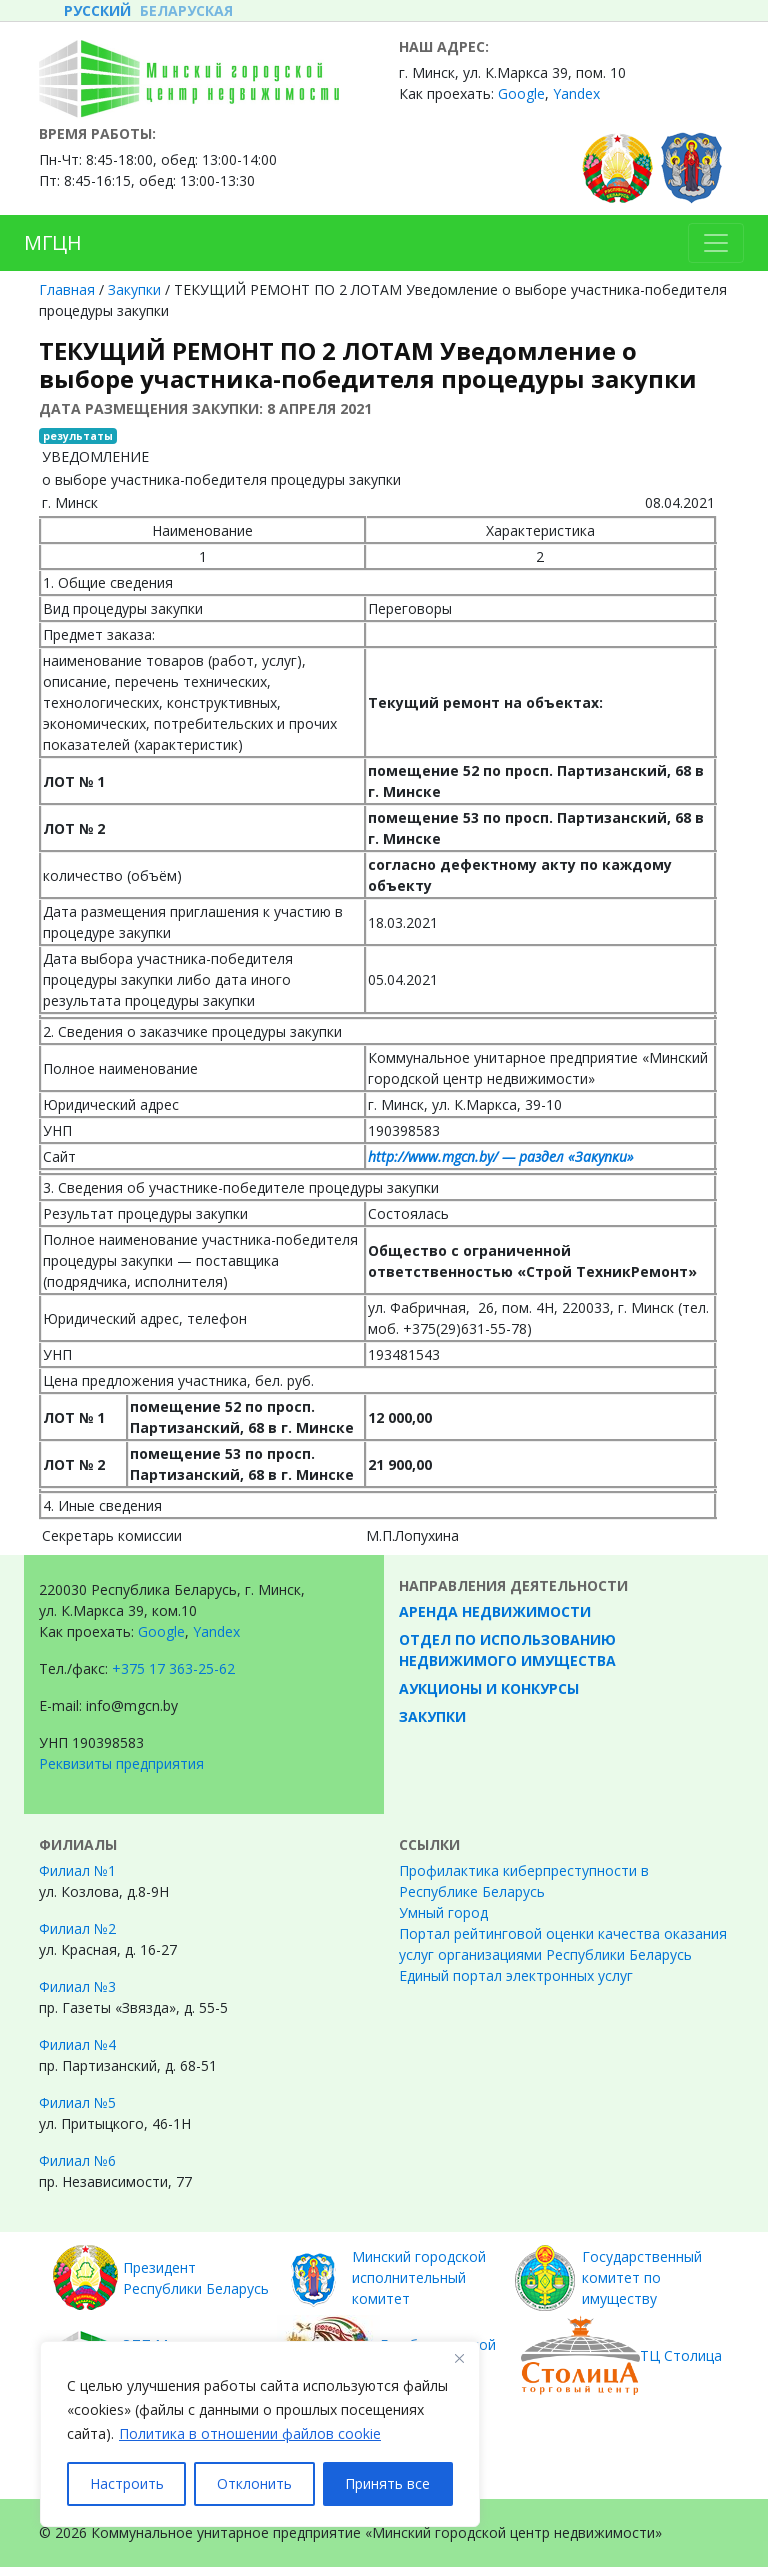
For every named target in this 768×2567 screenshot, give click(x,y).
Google (521, 93)
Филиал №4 (77, 2044)
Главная (67, 289)
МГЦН (53, 242)
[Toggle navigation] (716, 243)
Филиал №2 (77, 1928)
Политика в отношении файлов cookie (250, 2433)
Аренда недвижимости (495, 1611)
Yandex (576, 93)
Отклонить (254, 2483)
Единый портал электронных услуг (516, 1975)
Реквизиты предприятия (121, 1763)
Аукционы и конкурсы (489, 1688)
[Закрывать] (459, 2358)
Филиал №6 (77, 2160)
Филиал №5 (77, 2102)
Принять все (387, 2483)
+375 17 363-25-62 (173, 1668)
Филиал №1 (77, 1870)
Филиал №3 (77, 1986)
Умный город (443, 1912)
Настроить (127, 2483)
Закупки (134, 289)
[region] (260, 2434)
